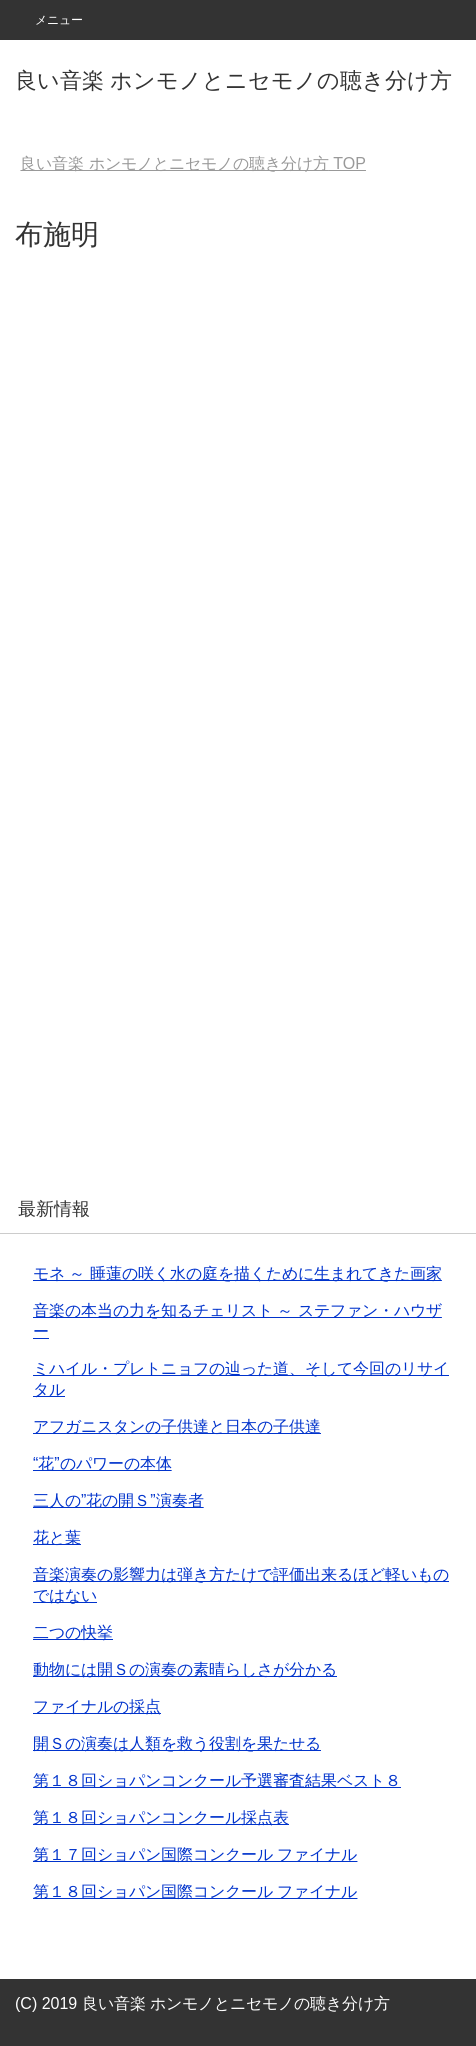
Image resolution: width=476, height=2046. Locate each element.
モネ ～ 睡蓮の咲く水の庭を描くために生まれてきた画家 (237, 1273)
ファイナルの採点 (97, 1706)
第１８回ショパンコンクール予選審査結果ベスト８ (217, 1780)
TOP (193, 163)
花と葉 (57, 1537)
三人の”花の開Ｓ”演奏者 (118, 1500)
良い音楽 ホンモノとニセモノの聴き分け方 (233, 80)
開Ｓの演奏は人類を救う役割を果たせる (177, 1743)
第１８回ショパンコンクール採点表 (161, 1817)
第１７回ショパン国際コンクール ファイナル (195, 1854)
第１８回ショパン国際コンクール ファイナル (195, 1891)
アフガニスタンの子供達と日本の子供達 (177, 1426)
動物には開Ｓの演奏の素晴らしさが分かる (185, 1669)
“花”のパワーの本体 (102, 1463)
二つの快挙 (73, 1632)
